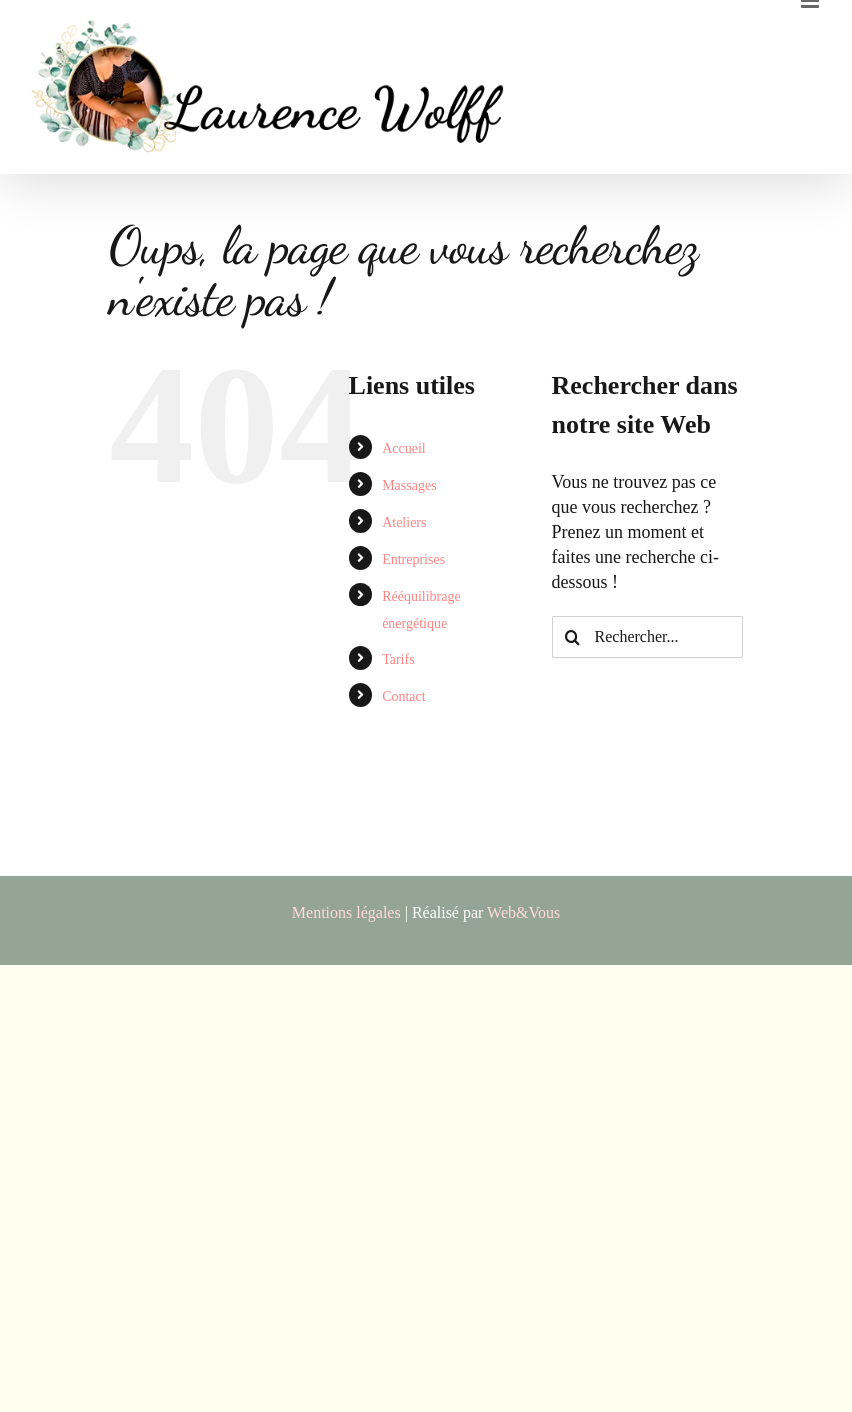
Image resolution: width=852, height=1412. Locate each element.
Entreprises (413, 559)
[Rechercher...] (647, 637)
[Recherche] (573, 637)
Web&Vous (523, 912)
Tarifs (398, 659)
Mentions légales (346, 912)
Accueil (404, 448)
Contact (404, 696)
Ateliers (404, 522)
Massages (409, 485)
